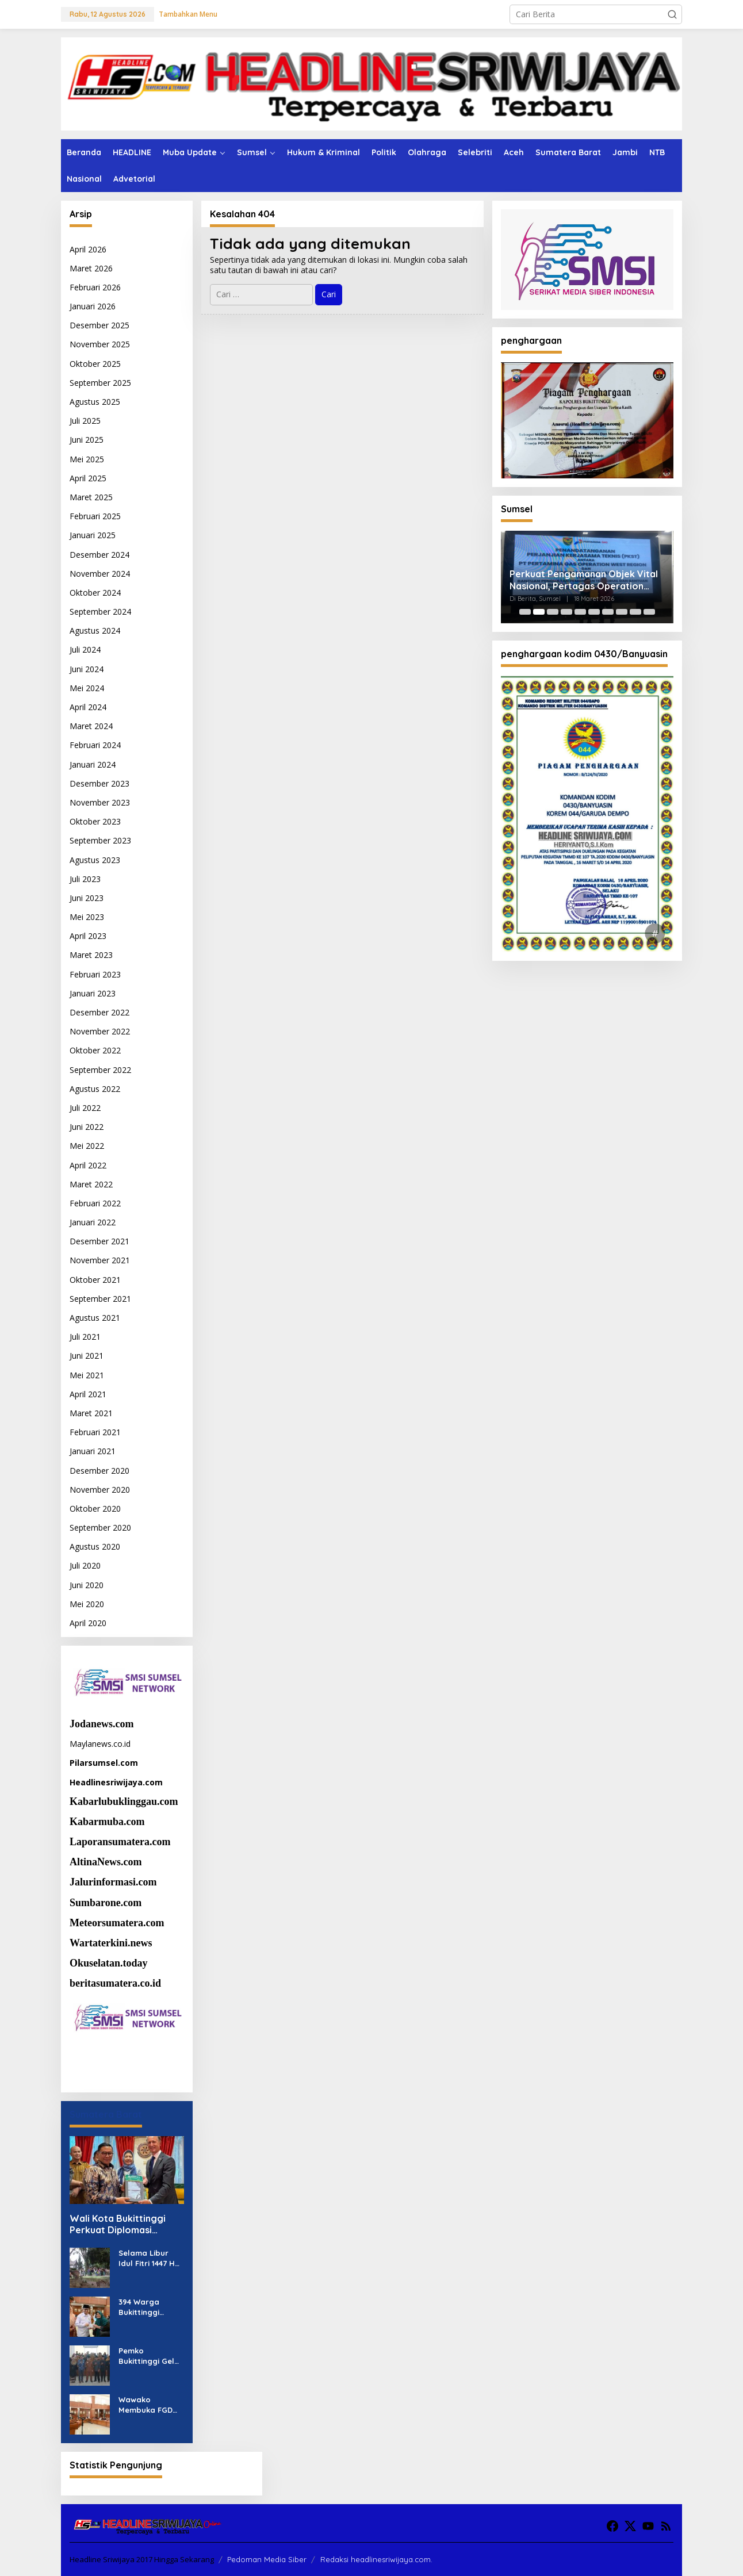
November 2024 (100, 573)
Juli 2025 (85, 420)
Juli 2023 (85, 878)
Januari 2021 (93, 1451)
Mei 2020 (87, 1603)
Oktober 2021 (95, 1279)
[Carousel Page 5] (580, 612)
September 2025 (100, 382)
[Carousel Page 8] (621, 612)
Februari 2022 (95, 1203)
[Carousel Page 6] (594, 612)
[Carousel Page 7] (608, 612)
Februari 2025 (95, 516)
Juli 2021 (85, 1336)
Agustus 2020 (95, 1546)
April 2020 (88, 1622)
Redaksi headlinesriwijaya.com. (376, 2559)
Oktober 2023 (95, 821)
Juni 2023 (87, 897)
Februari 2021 (95, 1432)
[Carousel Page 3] (552, 612)
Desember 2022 (99, 1012)
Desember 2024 (99, 554)
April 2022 (88, 1165)
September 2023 (100, 840)
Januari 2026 (93, 306)
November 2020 (100, 1489)
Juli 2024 (85, 649)
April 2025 (88, 478)
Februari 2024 (95, 744)
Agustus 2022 (95, 1088)
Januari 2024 (93, 764)
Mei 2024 (87, 688)
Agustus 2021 (95, 1317)
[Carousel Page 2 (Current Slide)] (539, 612)
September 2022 (100, 1069)
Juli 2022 (85, 1107)
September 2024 (100, 611)
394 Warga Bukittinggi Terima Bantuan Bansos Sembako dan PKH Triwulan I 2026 (148, 2307)
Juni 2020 (87, 1585)
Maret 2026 (91, 268)
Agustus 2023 (95, 859)
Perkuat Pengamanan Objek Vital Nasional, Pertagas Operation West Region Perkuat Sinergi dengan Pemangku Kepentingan (584, 580)
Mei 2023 (87, 916)
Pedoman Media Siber (267, 2559)
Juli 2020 (85, 1565)
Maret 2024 (91, 725)
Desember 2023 (99, 783)
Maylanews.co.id (100, 1743)
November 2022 (100, 1031)
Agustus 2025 (95, 401)
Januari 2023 (93, 993)
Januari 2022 (93, 1222)
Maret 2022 (91, 1184)
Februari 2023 (95, 974)
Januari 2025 (93, 535)
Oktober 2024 (95, 592)
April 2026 (88, 249)
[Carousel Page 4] (566, 612)
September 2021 (100, 1298)
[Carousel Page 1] (525, 612)
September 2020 (100, 1527)
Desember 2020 (99, 1470)
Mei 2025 (87, 459)
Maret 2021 (91, 1413)
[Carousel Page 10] (649, 612)
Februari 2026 (95, 287)
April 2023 (88, 935)
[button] (672, 14)
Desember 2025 (99, 325)
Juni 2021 (87, 1355)
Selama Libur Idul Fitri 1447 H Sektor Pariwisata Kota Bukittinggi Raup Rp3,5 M (150, 2258)
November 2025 (100, 344)
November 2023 (100, 802)
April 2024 (88, 707)
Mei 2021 (87, 1375)
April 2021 (88, 1394)
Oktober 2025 (95, 363)
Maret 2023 (91, 954)
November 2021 (100, 1260)
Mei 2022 (87, 1145)
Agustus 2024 (95, 630)
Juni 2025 (87, 439)
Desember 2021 (99, 1241)
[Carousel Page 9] (635, 612)
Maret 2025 (91, 497)
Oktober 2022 (95, 1050)
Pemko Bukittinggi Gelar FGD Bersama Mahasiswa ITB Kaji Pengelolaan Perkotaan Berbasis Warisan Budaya (150, 2356)
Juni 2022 (87, 1126)
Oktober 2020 (95, 1508)
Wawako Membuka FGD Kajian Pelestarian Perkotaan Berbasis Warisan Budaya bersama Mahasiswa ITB (150, 2405)
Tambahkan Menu (188, 14)
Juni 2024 (87, 669)
